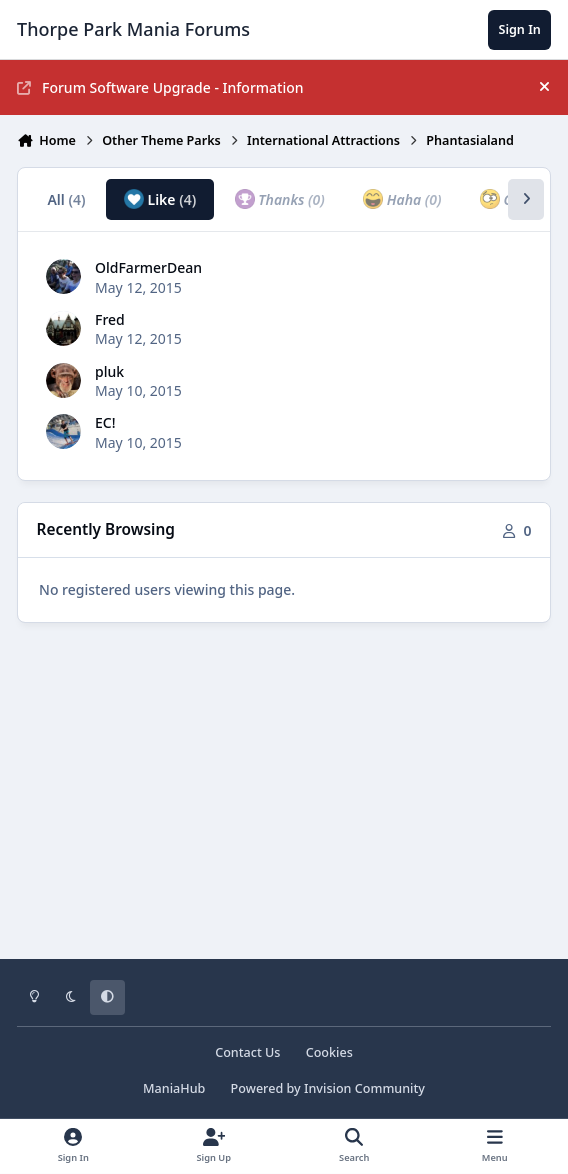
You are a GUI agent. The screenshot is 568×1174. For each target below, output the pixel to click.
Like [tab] (160, 199)
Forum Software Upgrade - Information (160, 87)
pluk (109, 371)
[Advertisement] (284, 805)
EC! (105, 422)
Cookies (329, 1052)
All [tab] (66, 199)
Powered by (328, 1088)
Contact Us (247, 1052)
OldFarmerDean (148, 267)
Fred (110, 319)
